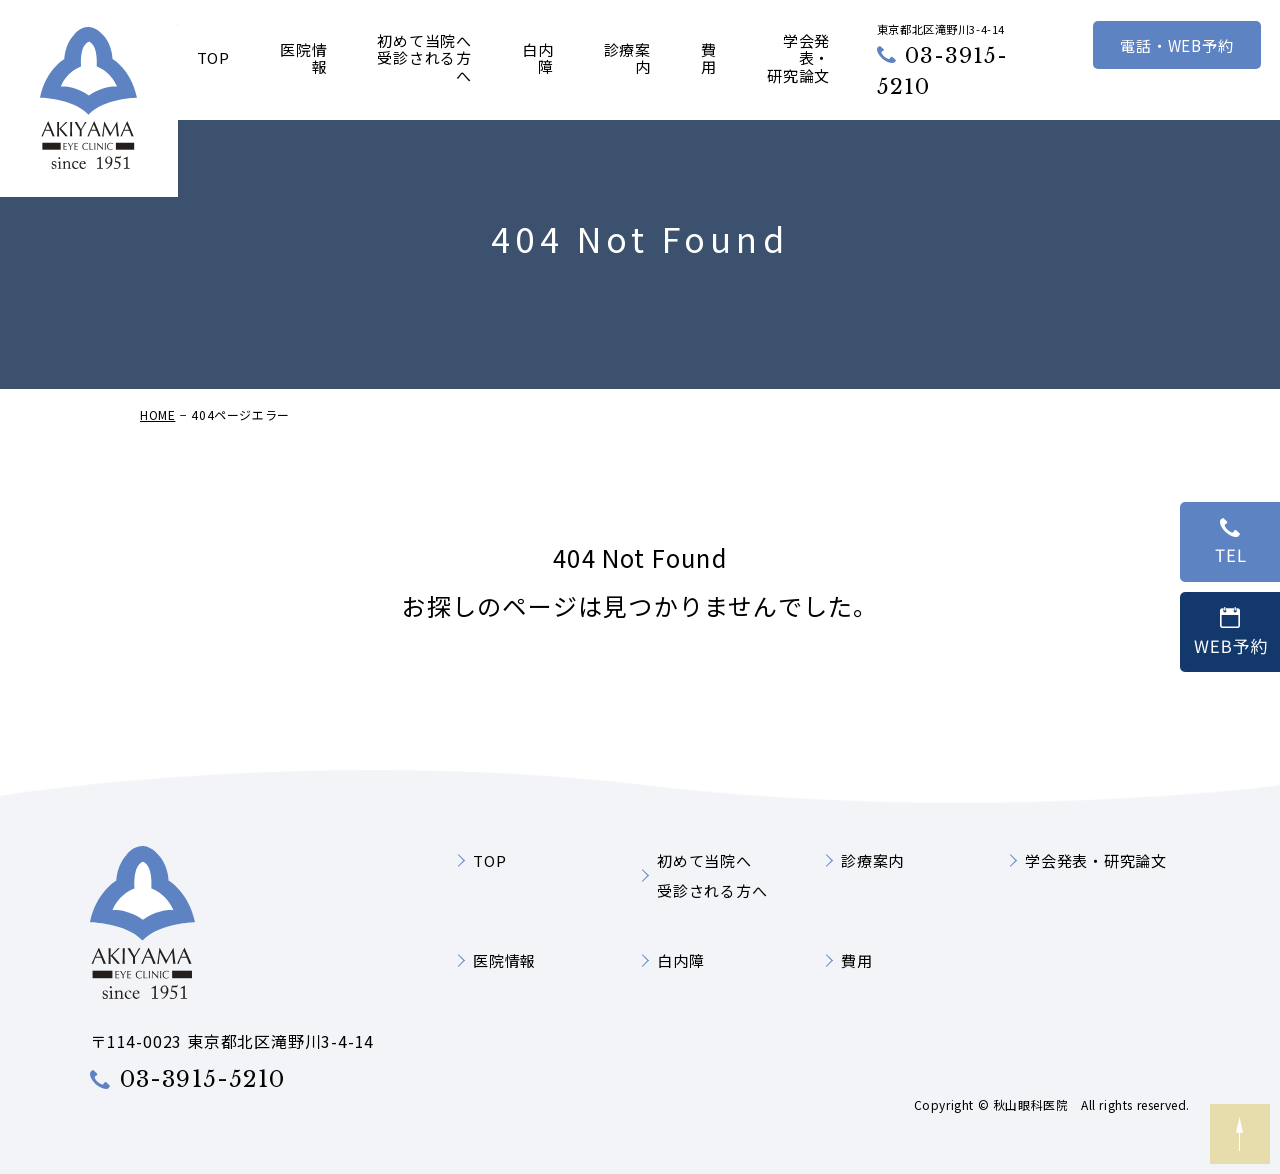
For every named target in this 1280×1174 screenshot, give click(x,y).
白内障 (538, 59)
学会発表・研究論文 (798, 58)
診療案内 (627, 59)
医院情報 (303, 59)
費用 (709, 59)
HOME (157, 445)
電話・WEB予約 (1176, 45)
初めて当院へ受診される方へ (424, 58)
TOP (213, 58)
